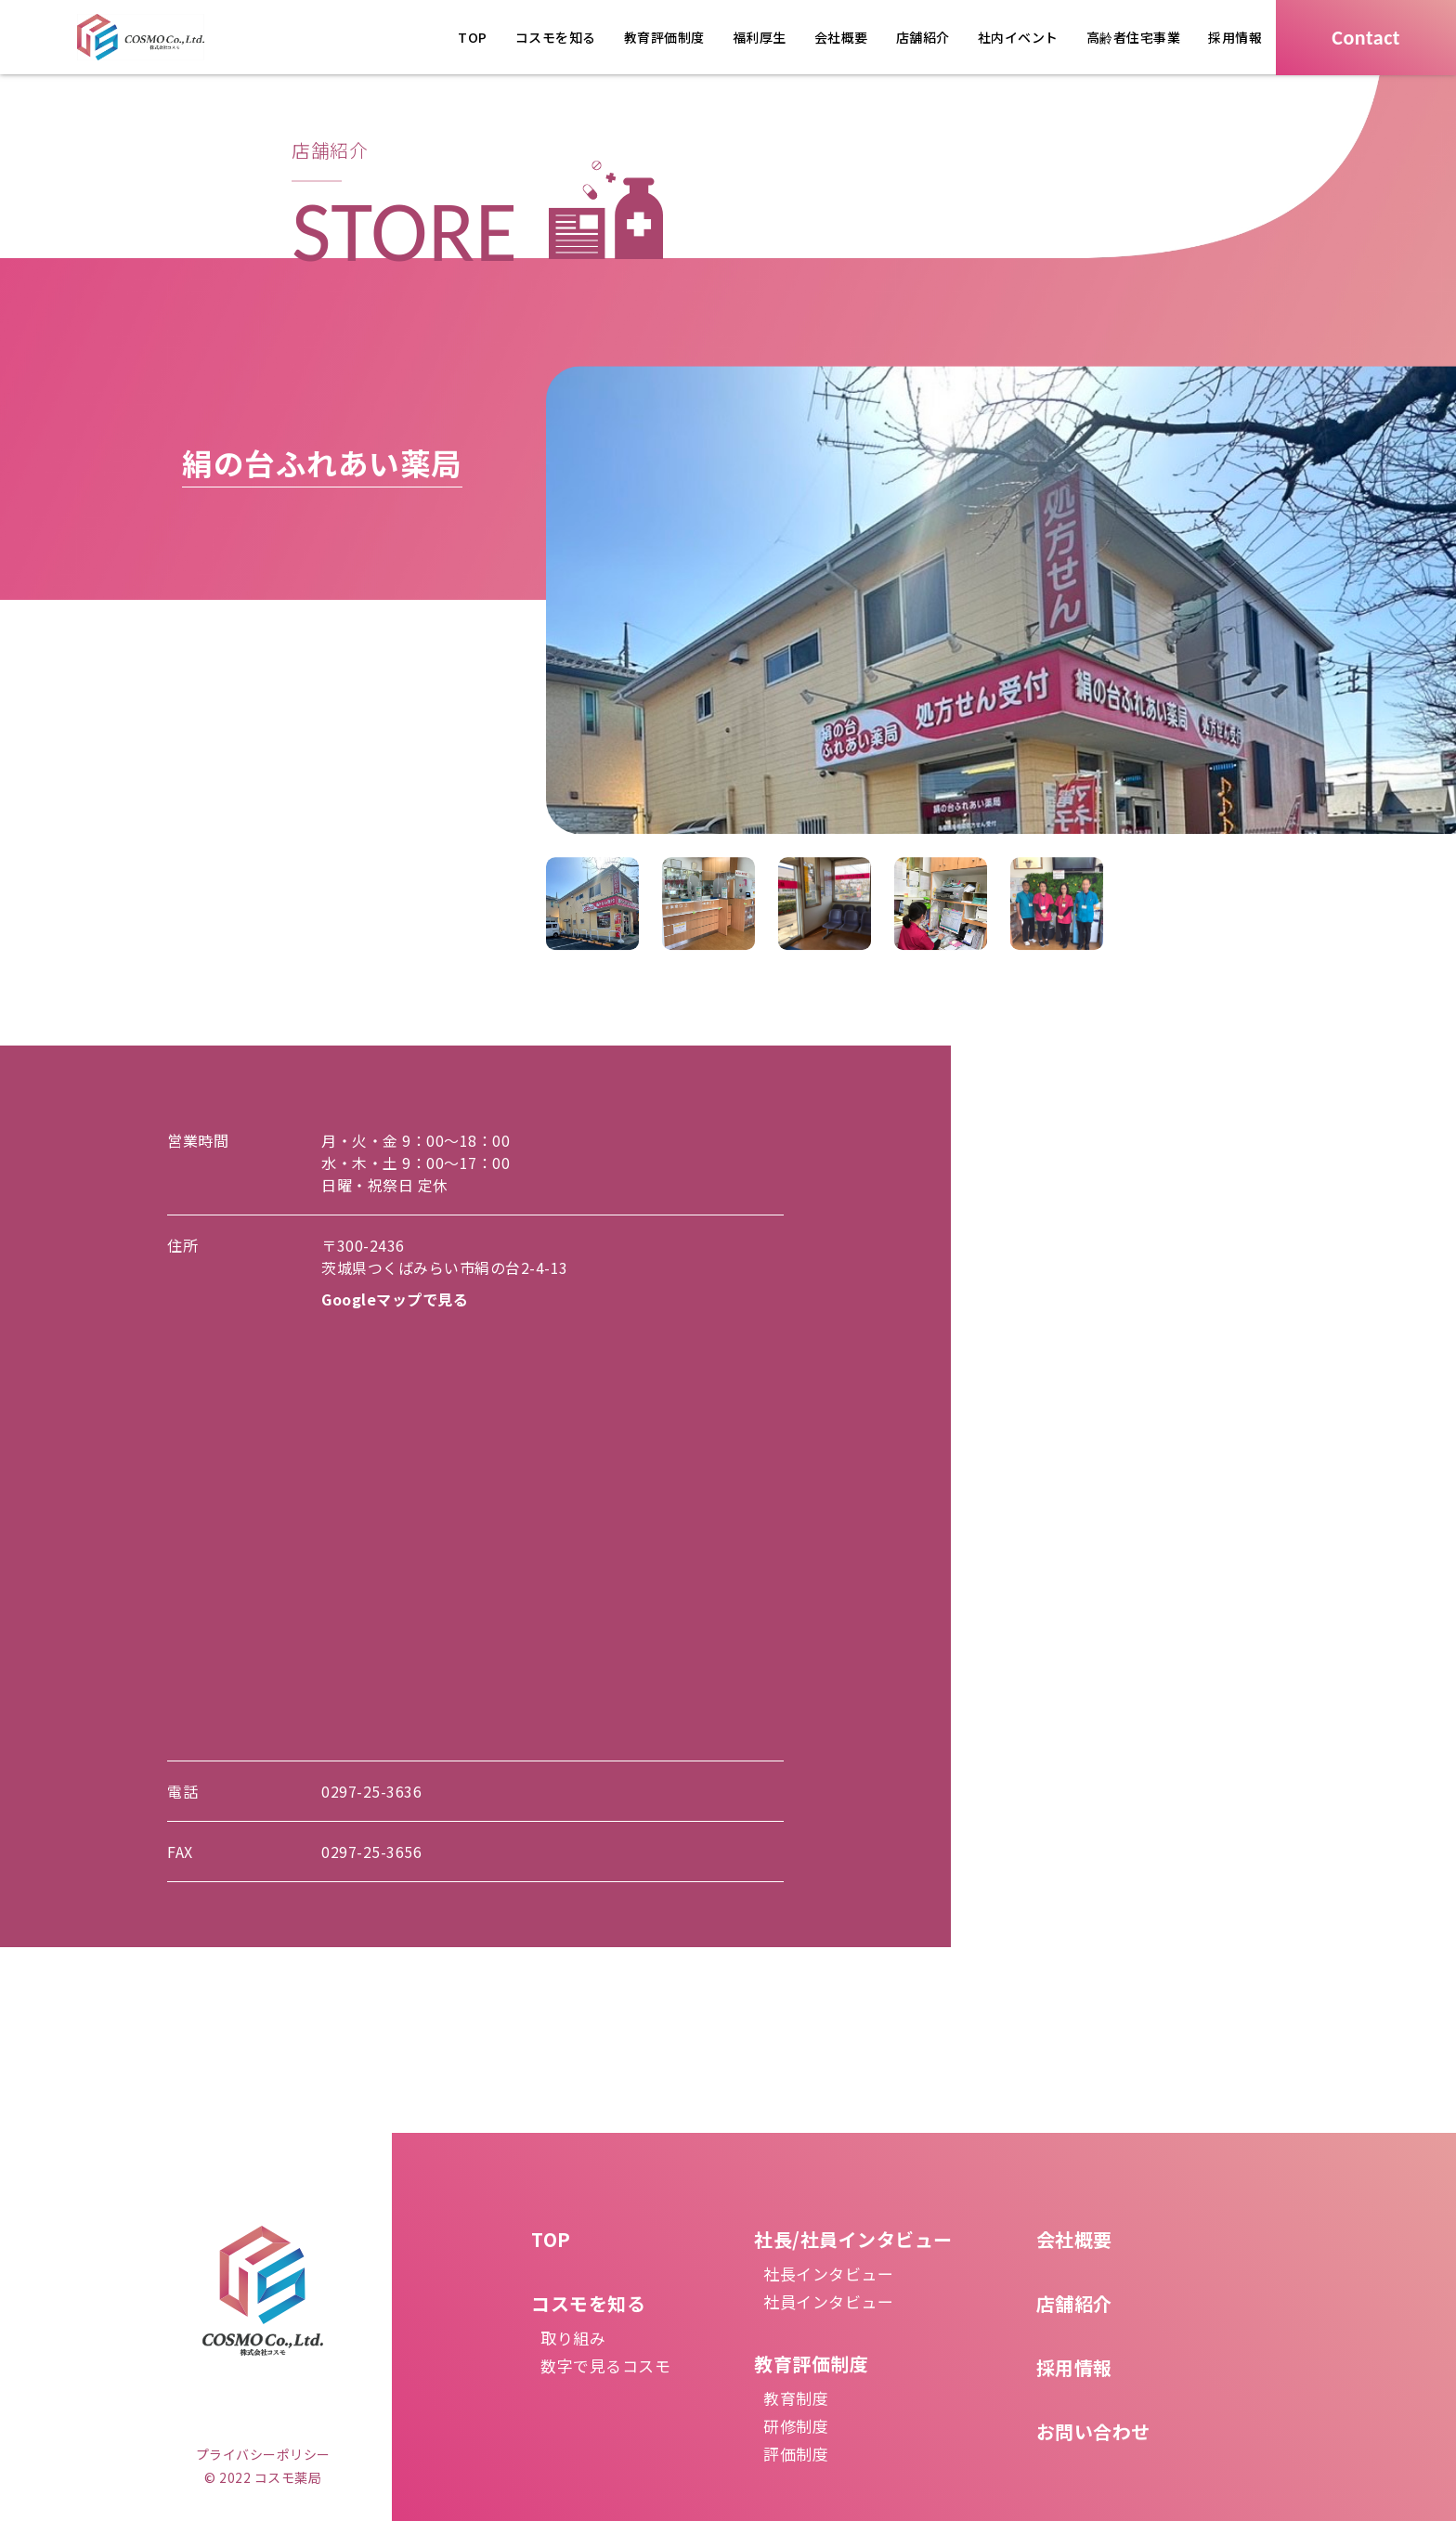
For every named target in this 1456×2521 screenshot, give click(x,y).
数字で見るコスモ (605, 2365)
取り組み (572, 2337)
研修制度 (795, 2425)
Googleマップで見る (394, 1299)
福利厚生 (759, 37)
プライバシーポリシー (263, 2454)
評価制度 (795, 2453)
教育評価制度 (664, 37)
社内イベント (1018, 37)
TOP (473, 37)
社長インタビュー (828, 2273)
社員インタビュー (828, 2301)
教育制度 (795, 2398)
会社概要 (841, 37)
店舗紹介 (923, 37)
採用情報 (1235, 37)
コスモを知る (555, 37)
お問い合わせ (1093, 2431)
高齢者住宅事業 (1133, 37)
